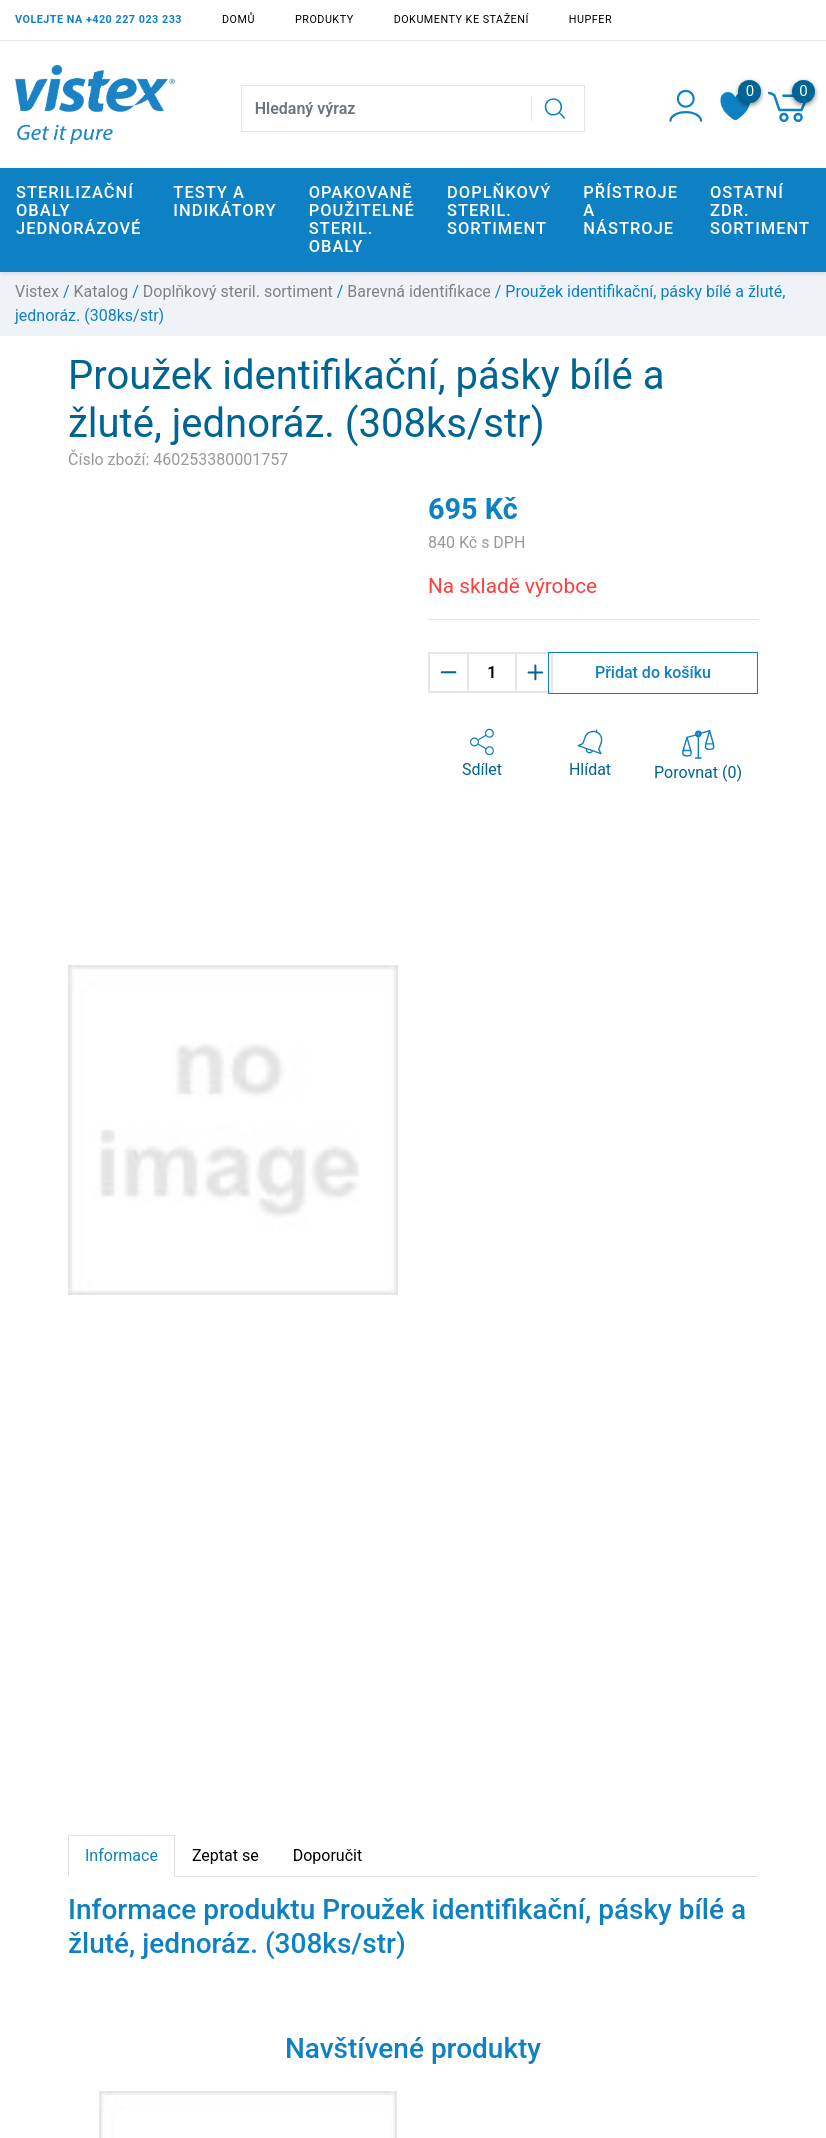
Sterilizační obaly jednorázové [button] (78, 210)
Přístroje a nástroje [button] (630, 210)
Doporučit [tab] (327, 1855)
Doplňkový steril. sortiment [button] (499, 210)
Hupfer (590, 19)
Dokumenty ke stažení (461, 19)
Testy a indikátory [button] (224, 201)
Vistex (37, 291)
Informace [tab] (121, 1855)
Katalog (101, 291)
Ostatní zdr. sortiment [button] (760, 210)
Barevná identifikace (418, 291)
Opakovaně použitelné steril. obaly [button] (362, 219)
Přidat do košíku (653, 672)
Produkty (324, 19)
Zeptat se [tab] (225, 1855)
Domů (238, 19)
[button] (482, 754)
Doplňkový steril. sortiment (238, 291)
